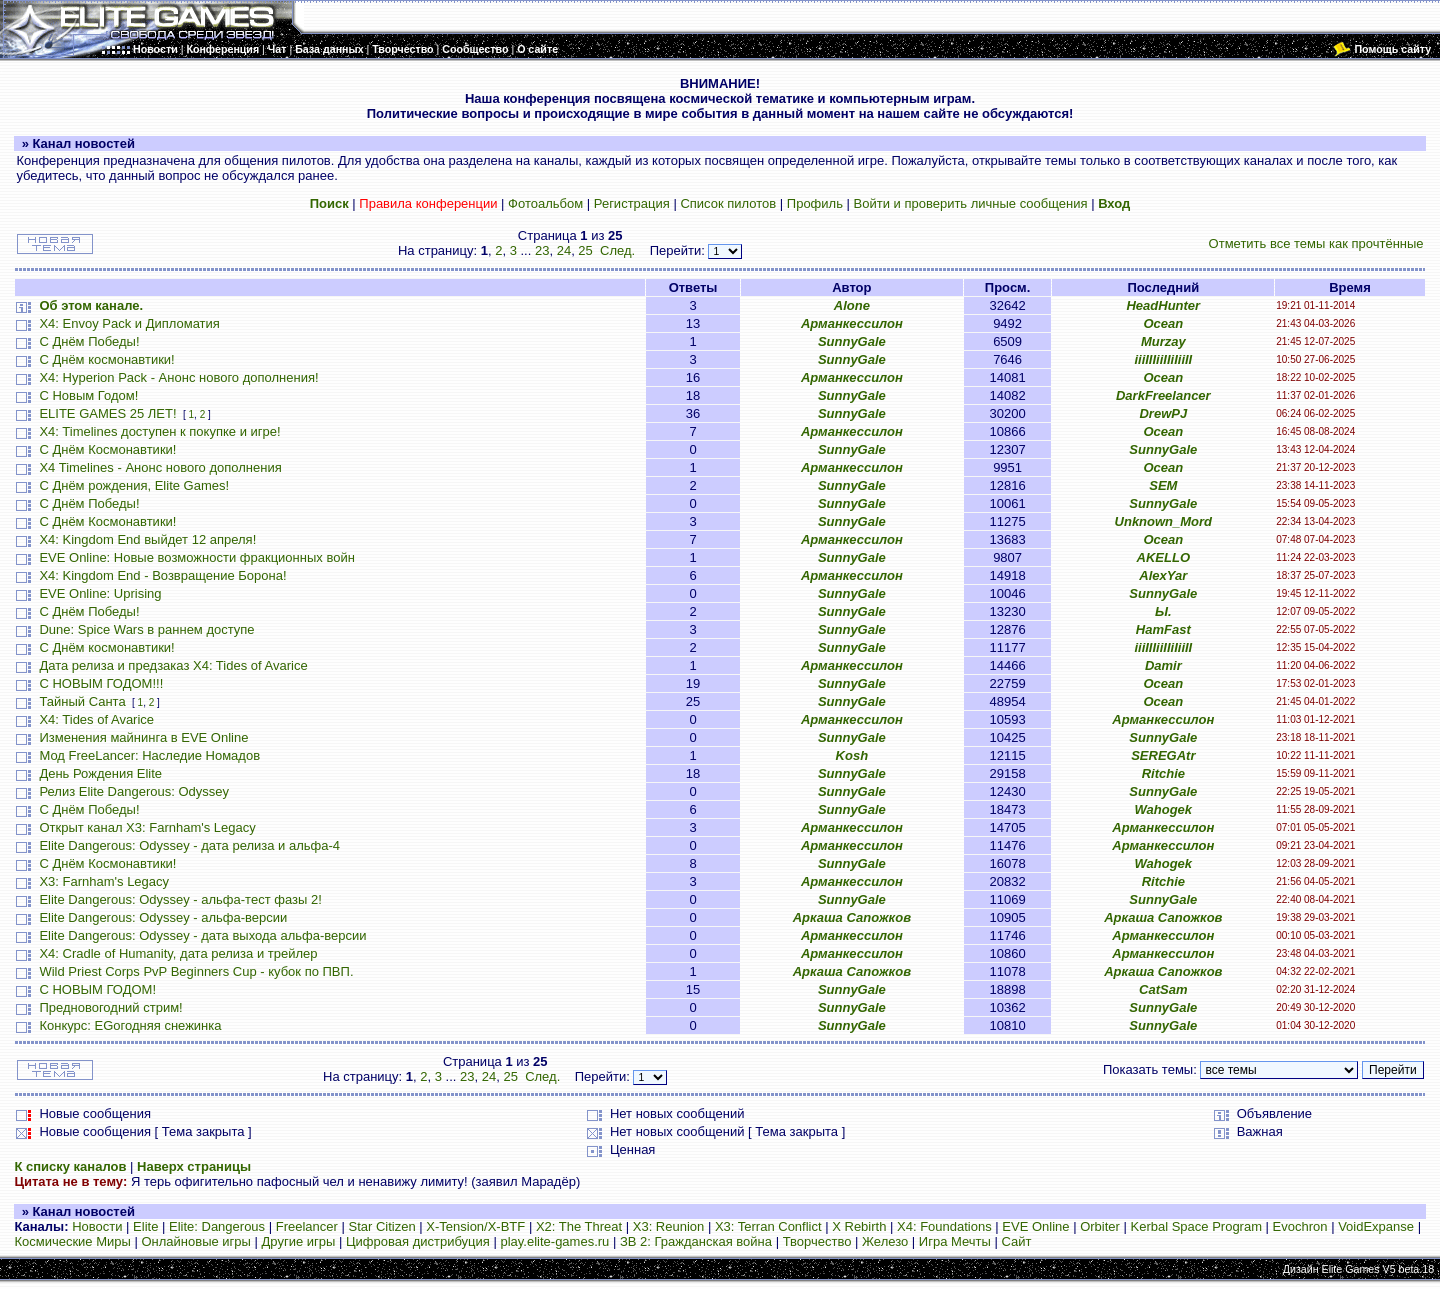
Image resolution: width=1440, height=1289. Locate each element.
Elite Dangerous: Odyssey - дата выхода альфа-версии (202, 935)
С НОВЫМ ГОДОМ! (97, 989)
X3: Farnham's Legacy (104, 881)
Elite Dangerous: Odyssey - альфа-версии (163, 917)
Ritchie (1163, 773)
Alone (852, 305)
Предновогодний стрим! (110, 1007)
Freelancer (307, 1226)
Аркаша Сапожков (852, 917)
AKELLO (1163, 557)
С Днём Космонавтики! (107, 449)
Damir (1163, 665)
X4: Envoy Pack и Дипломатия (129, 323)
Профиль (815, 203)
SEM (1163, 485)
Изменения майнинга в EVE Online (143, 737)
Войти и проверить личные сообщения (971, 203)
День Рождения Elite (100, 773)
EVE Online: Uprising (100, 593)
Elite (145, 1226)
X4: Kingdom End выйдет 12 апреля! (147, 539)
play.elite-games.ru (554, 1241)
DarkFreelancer (1163, 395)
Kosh (852, 755)
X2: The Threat (579, 1226)
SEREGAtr (1163, 755)
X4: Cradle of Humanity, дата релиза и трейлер (178, 953)
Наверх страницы (194, 1166)
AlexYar (1163, 575)
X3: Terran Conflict (768, 1226)
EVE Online (1035, 1226)
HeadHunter (1163, 305)
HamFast (1163, 629)
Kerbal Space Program (1196, 1226)
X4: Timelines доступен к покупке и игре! (159, 431)
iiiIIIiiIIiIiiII (1163, 359)
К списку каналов (70, 1166)
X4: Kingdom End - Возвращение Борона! (162, 575)
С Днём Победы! (89, 341)
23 (542, 250)
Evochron (1300, 1226)
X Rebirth (859, 1226)
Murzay (1163, 341)
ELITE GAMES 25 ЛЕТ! (107, 413)
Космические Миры (72, 1241)
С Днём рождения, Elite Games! (134, 485)
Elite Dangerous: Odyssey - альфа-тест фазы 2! (180, 899)
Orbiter (1100, 1226)
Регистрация (632, 203)
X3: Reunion (669, 1226)
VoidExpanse (1376, 1226)
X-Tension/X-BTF (475, 1226)
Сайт (1016, 1241)
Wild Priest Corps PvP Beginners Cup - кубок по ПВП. (196, 971)
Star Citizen (381, 1226)
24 (564, 250)
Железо (885, 1241)
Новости (97, 1226)
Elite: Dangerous (217, 1226)
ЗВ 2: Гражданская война (696, 1241)
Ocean (1163, 323)
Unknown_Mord (1164, 521)
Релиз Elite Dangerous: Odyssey (134, 791)
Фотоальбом (545, 203)
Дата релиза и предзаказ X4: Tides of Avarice (173, 665)
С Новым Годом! (88, 395)
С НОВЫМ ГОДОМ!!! (101, 683)
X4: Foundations (944, 1226)
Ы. (1163, 611)
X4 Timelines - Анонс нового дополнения (160, 467)
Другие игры (299, 1241)
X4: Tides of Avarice (96, 719)
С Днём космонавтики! (106, 359)
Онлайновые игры (195, 1241)
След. (617, 250)
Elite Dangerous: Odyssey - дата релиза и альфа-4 (189, 845)
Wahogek (1164, 809)
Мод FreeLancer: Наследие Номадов (149, 755)
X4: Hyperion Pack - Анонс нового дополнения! (178, 377)
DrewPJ (1163, 413)
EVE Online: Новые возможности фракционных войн (196, 557)
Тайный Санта (82, 701)
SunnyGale (852, 341)
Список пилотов (728, 203)
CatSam (1163, 989)
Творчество (817, 1241)
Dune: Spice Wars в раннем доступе (146, 629)
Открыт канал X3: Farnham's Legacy (147, 827)
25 (585, 250)
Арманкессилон (852, 323)
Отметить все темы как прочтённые (1316, 243)
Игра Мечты (955, 1241)
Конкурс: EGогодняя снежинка (130, 1025)
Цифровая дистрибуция (418, 1241)
